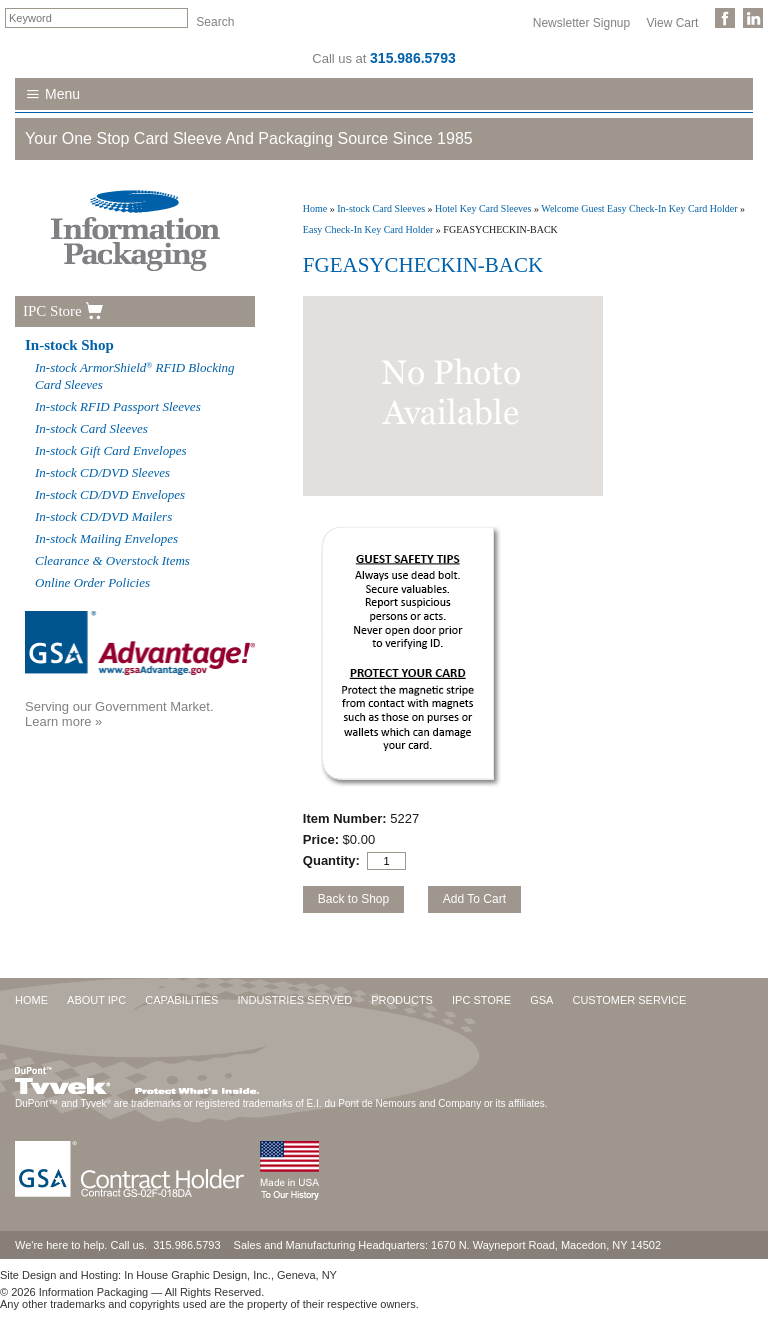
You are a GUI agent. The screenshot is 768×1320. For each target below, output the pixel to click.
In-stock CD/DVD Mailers (103, 516)
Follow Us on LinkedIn (753, 18)
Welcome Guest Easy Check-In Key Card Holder (639, 208)
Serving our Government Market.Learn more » (119, 714)
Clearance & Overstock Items (112, 560)
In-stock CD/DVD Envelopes (110, 494)
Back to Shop (353, 899)
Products (402, 1000)
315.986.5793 (413, 58)
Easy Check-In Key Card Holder (368, 229)
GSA (541, 1000)
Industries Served (294, 1000)
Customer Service (629, 1000)
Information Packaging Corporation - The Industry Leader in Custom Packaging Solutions (135, 230)
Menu (62, 94)
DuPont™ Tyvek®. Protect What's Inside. (137, 1076)
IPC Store (52, 311)
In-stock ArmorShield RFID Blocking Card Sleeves (135, 376)
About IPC (96, 1000)
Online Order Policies (92, 582)
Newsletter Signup (581, 22)
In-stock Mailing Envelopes (106, 538)
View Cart (673, 22)
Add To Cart (474, 899)
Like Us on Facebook (725, 18)
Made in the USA (289, 1170)
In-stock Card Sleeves (381, 208)
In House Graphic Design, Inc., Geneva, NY (230, 1275)
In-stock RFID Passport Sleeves (118, 406)
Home (315, 208)
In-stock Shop (69, 345)
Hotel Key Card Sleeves (483, 208)
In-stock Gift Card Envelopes (111, 450)
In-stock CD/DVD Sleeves (102, 472)
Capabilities (181, 1000)
